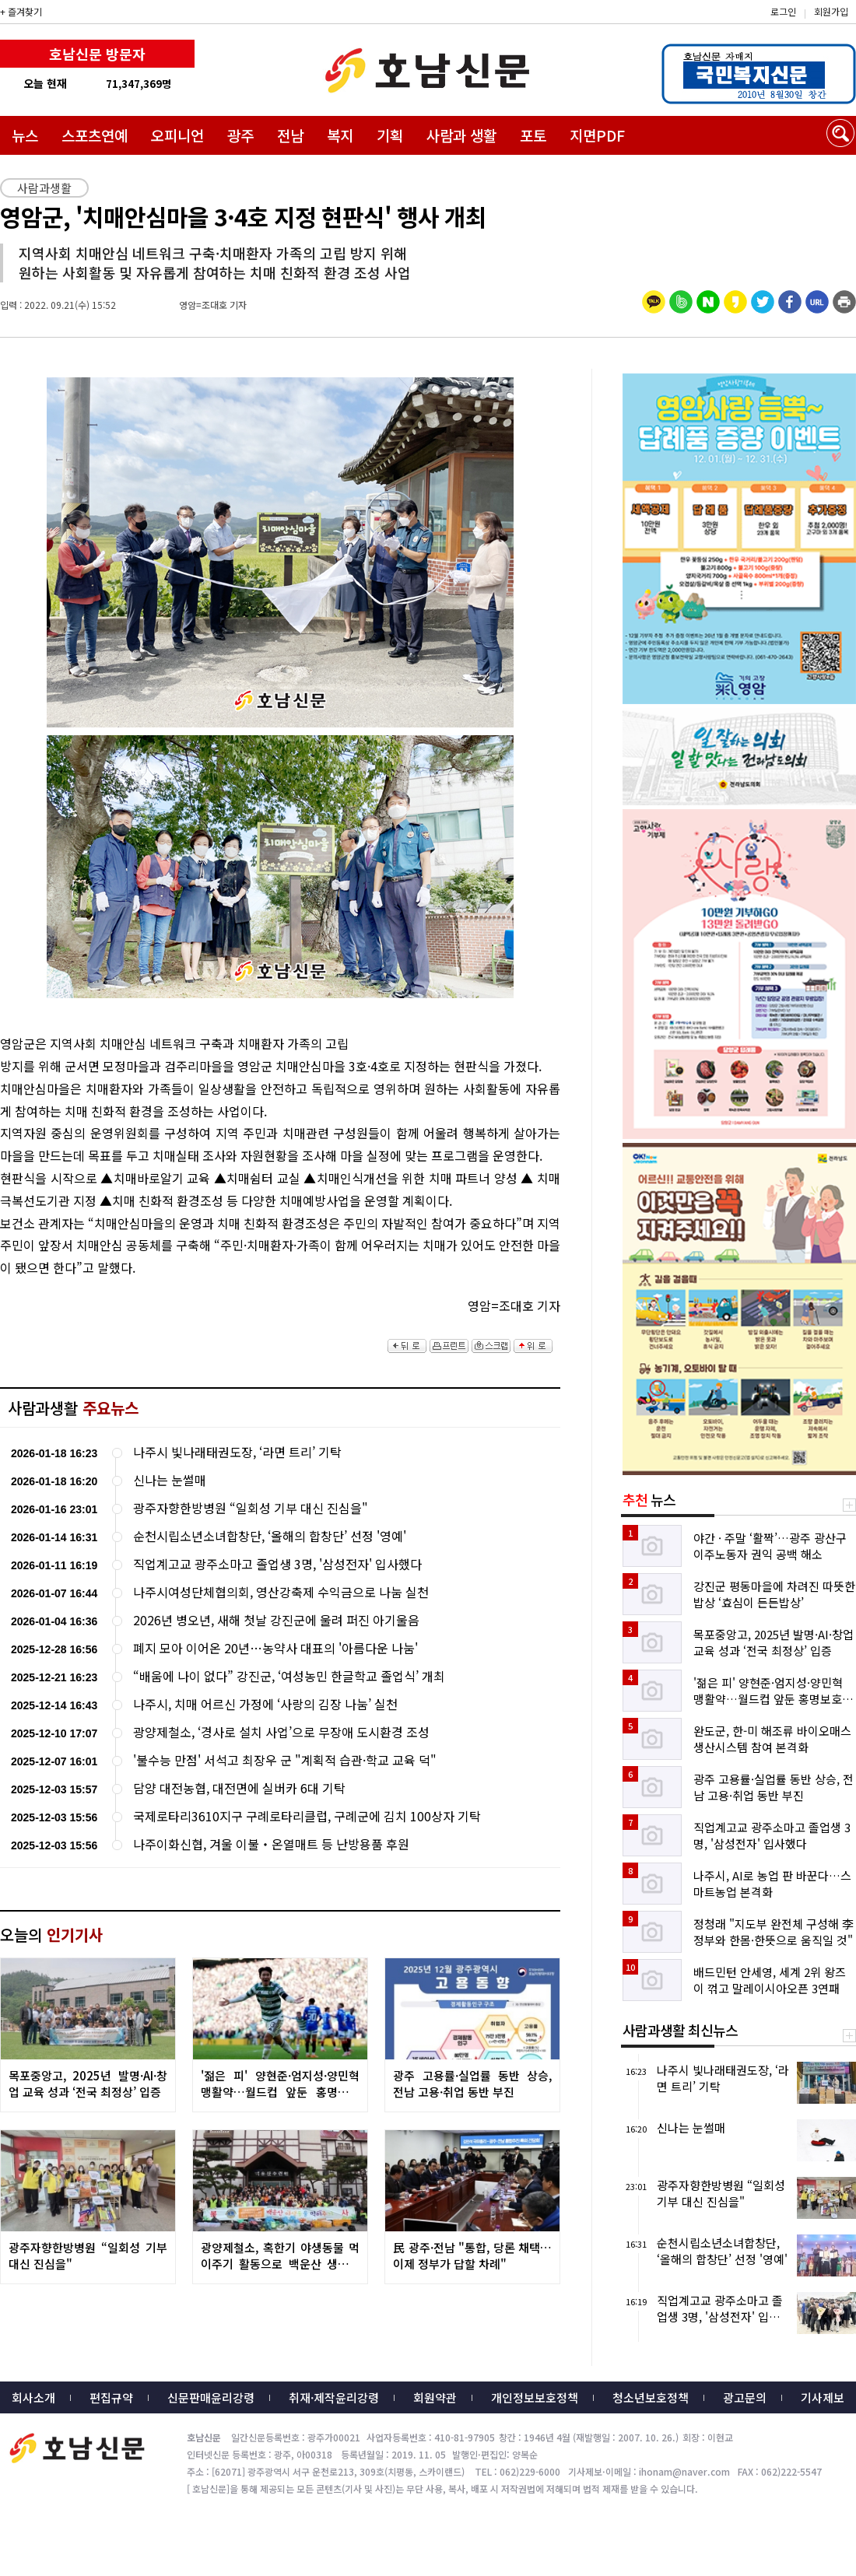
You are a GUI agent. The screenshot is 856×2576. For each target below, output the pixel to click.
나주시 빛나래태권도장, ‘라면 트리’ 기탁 (237, 1452)
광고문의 (745, 2397)
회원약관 (435, 2397)
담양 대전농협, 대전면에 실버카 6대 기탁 (239, 1788)
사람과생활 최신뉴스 (680, 2030)
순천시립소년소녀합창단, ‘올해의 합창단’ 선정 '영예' (269, 1536)
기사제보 (822, 2397)
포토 (533, 134)
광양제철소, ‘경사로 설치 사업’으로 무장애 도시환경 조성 (281, 1732)
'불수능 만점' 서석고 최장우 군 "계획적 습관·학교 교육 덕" (285, 1760)
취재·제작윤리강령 (334, 2397)
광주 (240, 134)
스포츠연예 (94, 134)
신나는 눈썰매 (169, 1480)
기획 (390, 134)
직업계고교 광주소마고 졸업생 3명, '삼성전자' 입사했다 (277, 1564)
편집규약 (111, 2397)
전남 (290, 134)
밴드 (726, 27)
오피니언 (177, 134)
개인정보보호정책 (534, 2397)
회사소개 (33, 2397)
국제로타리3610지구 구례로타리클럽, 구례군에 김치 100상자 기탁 (307, 1816)
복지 (340, 134)
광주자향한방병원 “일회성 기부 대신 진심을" (250, 1508)
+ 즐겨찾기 (21, 11)
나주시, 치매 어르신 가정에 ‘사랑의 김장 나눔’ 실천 (265, 1704)
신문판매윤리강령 (210, 2397)
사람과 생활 (461, 134)
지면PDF (597, 134)
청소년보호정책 (650, 2397)
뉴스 (25, 134)
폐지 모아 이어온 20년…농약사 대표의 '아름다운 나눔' (275, 1648)
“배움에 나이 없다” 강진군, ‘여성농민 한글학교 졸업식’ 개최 (289, 1676)
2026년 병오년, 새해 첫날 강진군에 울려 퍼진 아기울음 (276, 1620)
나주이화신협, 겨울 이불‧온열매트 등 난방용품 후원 (271, 1844)
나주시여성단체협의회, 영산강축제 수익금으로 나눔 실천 (281, 1592)
